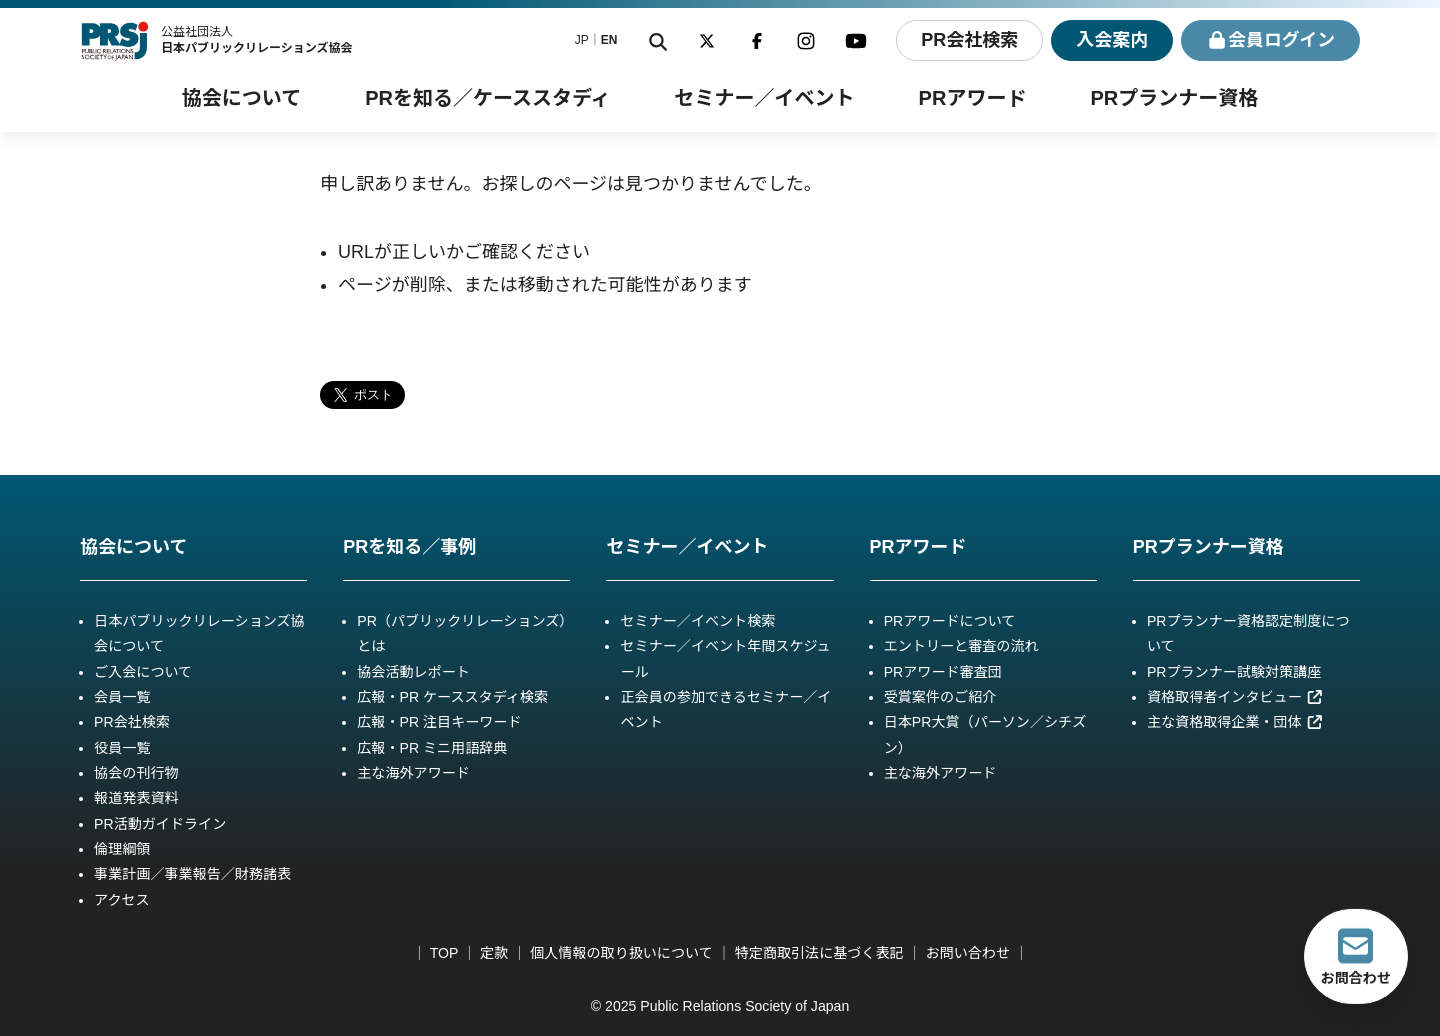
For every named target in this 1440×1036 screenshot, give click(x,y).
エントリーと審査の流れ (961, 646)
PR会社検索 (967, 40)
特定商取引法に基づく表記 (819, 953)
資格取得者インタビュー (1235, 697)
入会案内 (1111, 40)
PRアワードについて (950, 621)
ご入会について (143, 672)
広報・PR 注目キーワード (439, 722)
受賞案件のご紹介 (940, 697)
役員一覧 (122, 748)
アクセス (122, 900)
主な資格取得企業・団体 (1235, 722)
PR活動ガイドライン (160, 824)
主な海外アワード (413, 773)
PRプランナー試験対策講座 (1234, 672)
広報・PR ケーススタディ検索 (452, 697)
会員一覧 (122, 697)
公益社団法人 (257, 40)
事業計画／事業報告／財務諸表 (192, 874)
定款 (494, 953)
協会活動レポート (413, 672)
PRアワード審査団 (943, 672)
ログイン (1270, 40)
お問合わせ (1356, 956)
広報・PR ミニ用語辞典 (432, 748)
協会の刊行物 (136, 773)
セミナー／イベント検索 (697, 621)
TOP (444, 953)
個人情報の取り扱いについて (621, 953)
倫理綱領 (122, 849)
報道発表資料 (136, 798)
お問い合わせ (968, 953)
